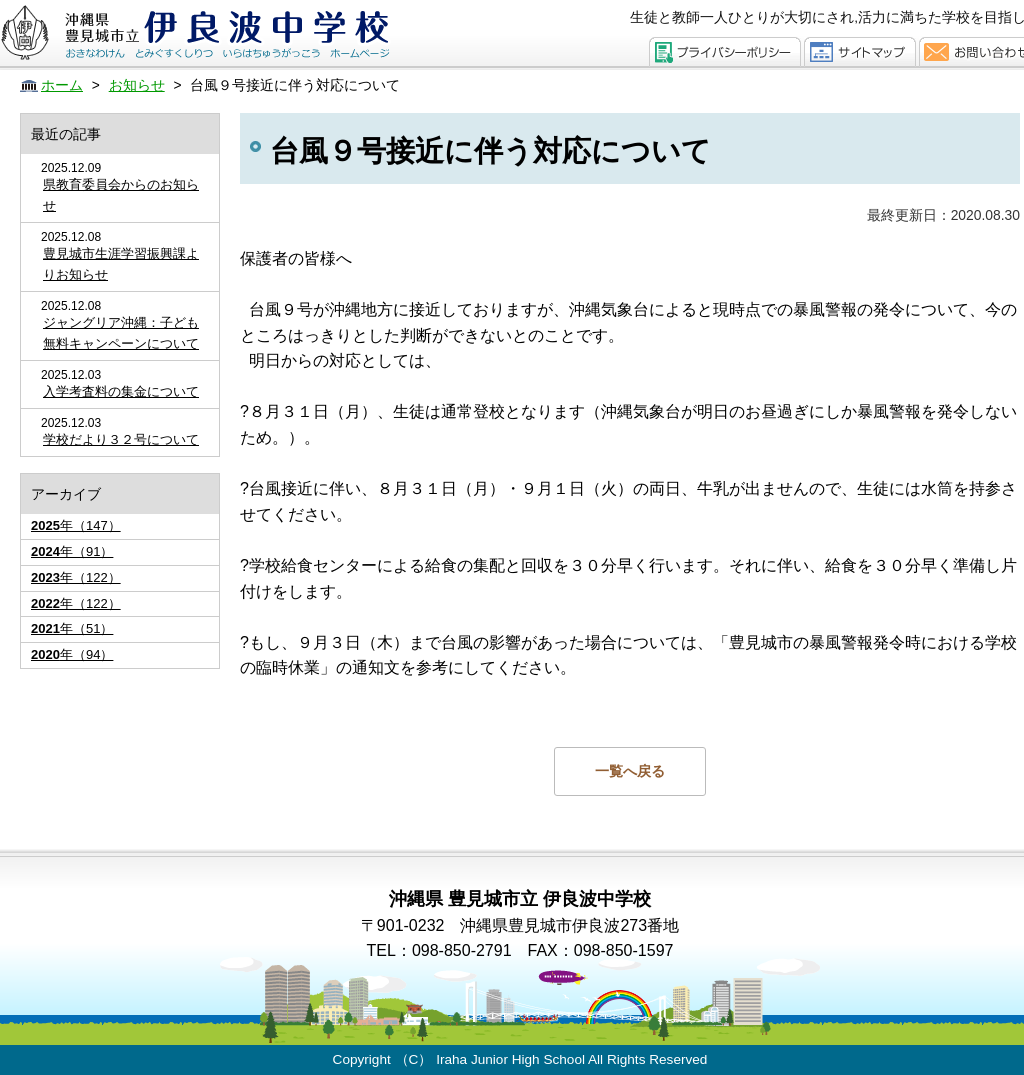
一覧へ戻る (630, 771)
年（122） (76, 577)
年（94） (72, 654)
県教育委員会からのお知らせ (121, 195)
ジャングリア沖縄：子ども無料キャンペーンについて (121, 333)
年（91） (72, 551)
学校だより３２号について (121, 439)
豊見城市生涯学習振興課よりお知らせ (121, 264)
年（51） (72, 628)
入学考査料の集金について (121, 391)
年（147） (76, 525)
